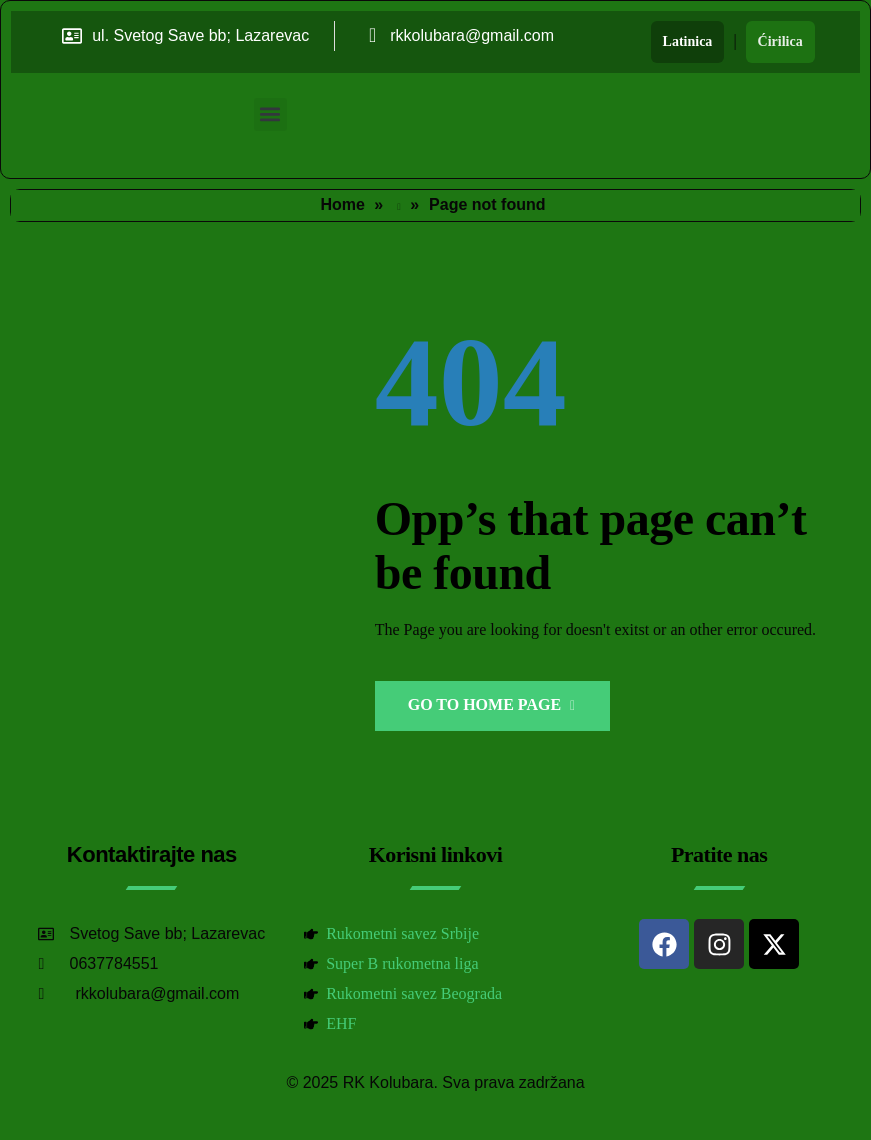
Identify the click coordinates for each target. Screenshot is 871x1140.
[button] (270, 114)
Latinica (688, 41)
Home (342, 204)
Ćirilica (780, 41)
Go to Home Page (491, 704)
